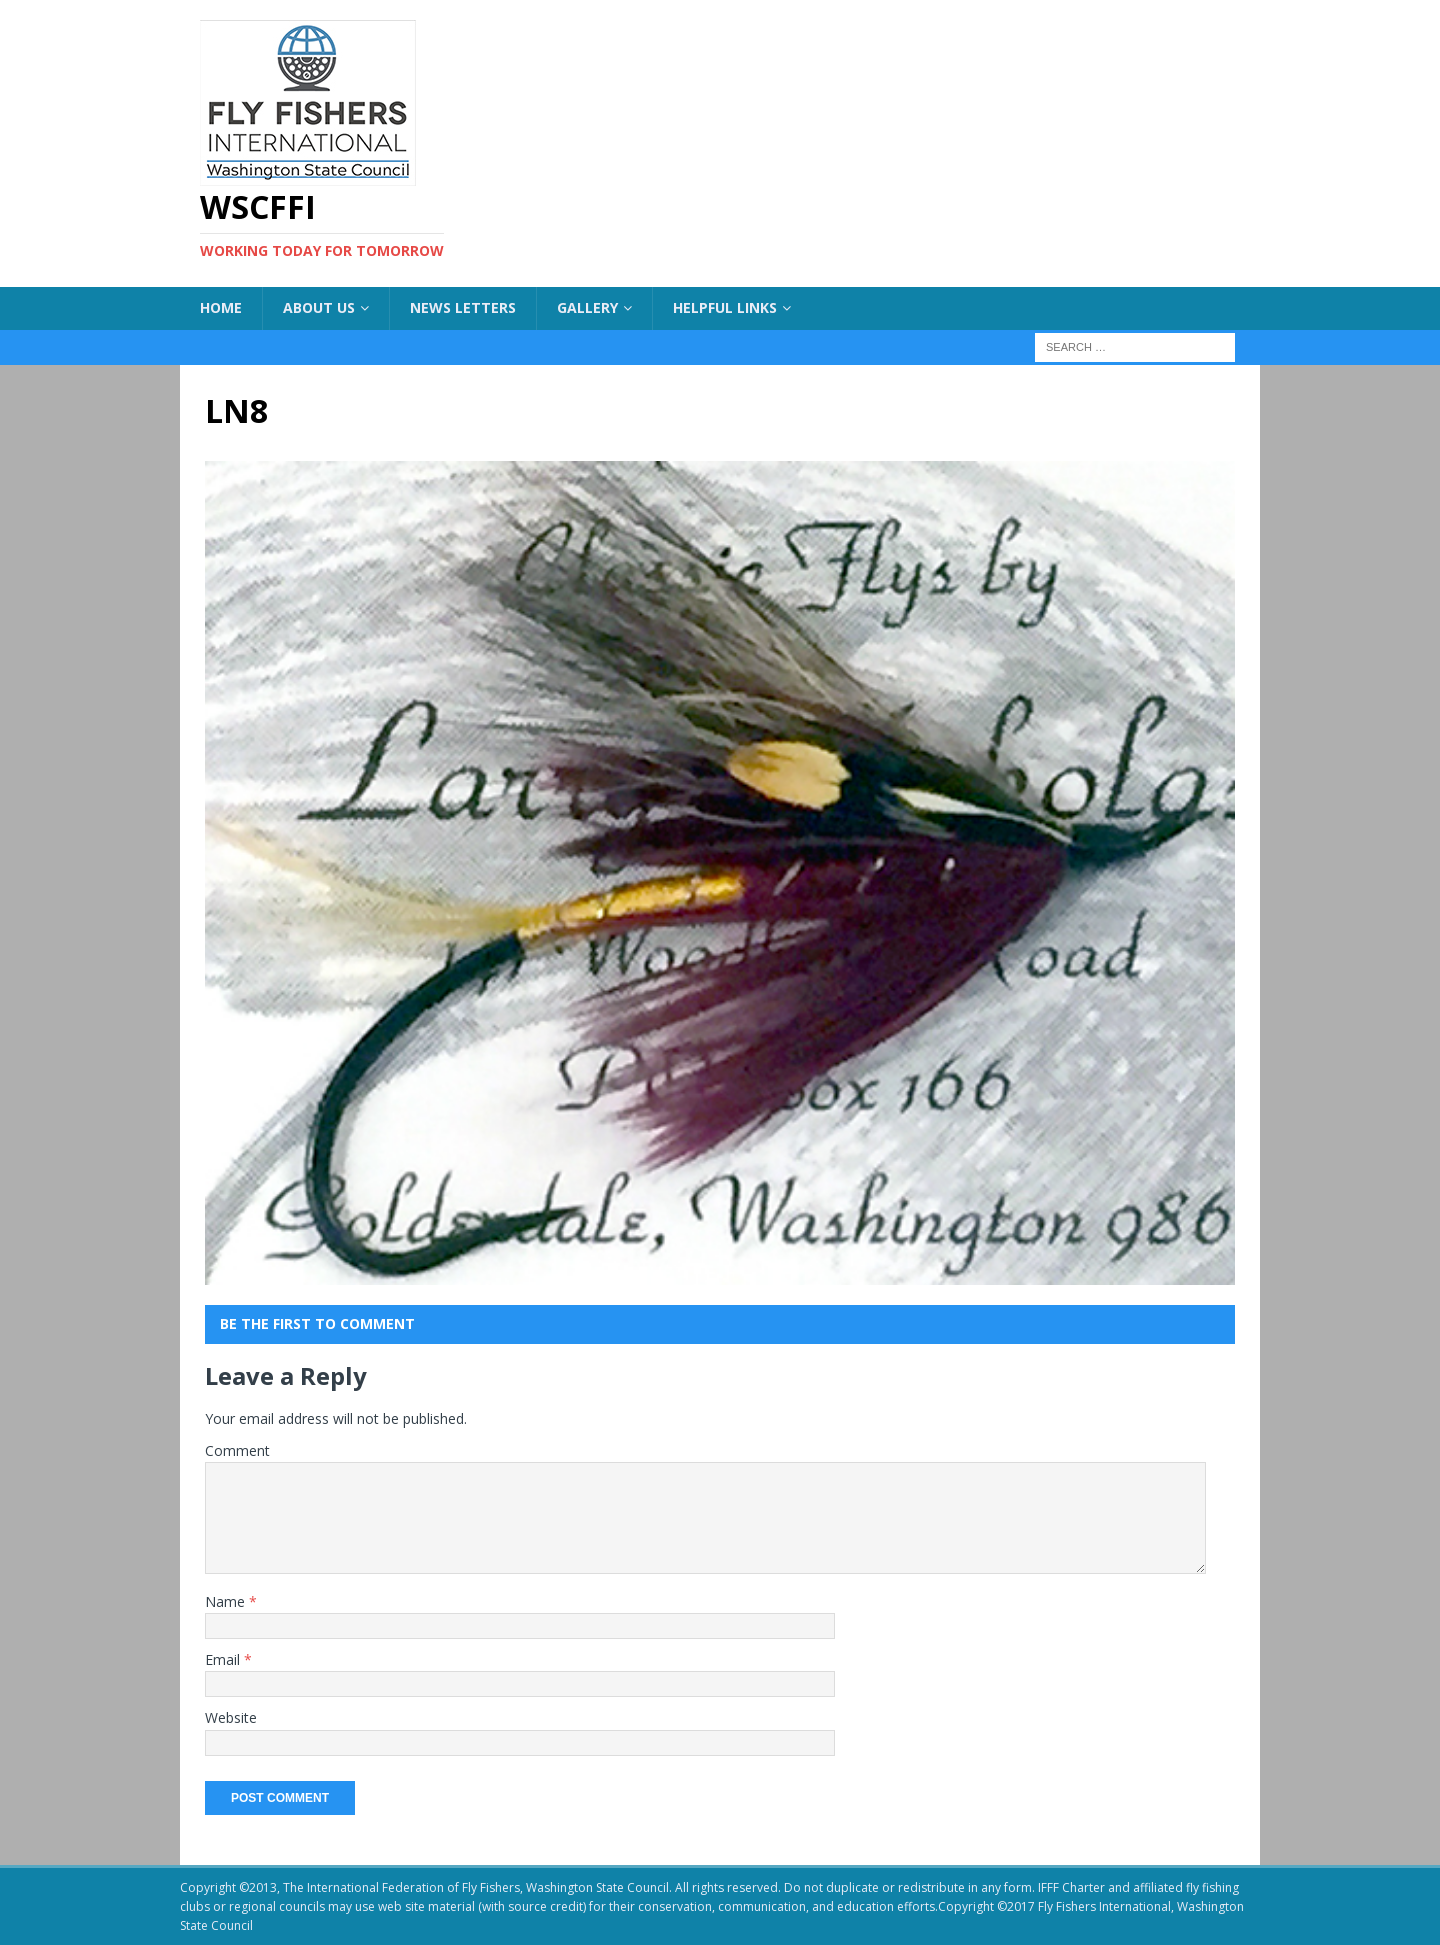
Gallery (587, 307)
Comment (237, 1450)
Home (221, 307)
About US (319, 307)
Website (231, 1717)
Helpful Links (725, 307)
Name (227, 1601)
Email (224, 1659)
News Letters (463, 307)
